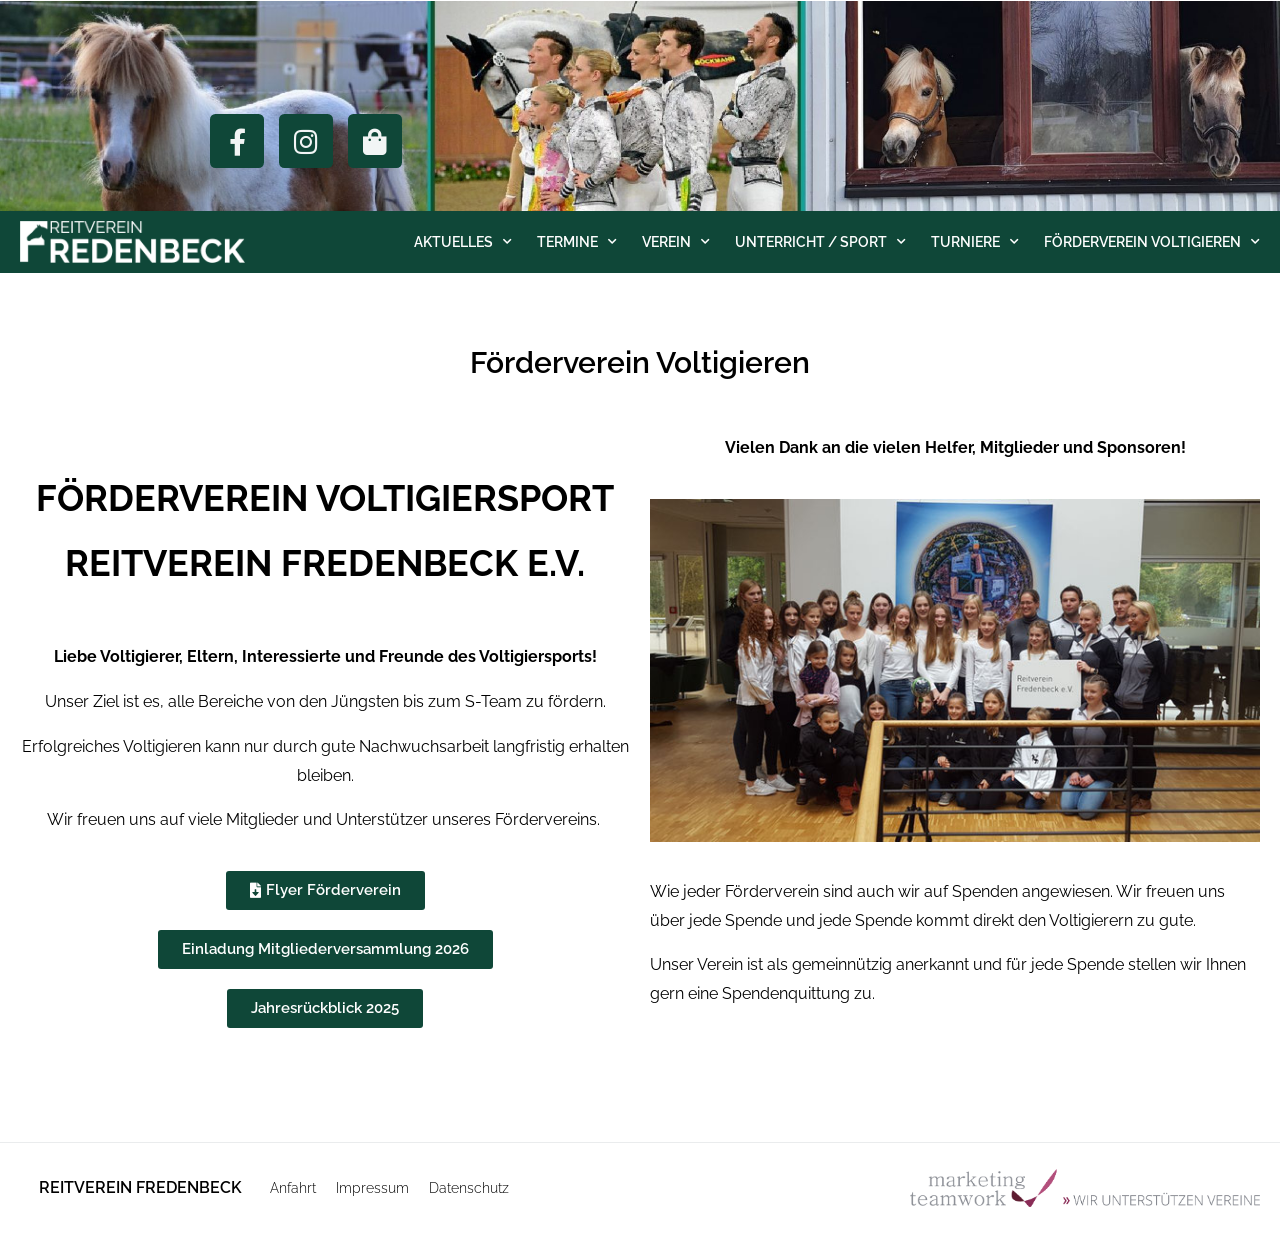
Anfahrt (293, 1188)
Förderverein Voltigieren (1152, 242)
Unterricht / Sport (820, 242)
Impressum (372, 1188)
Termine (577, 242)
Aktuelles (463, 242)
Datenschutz (469, 1188)
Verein (676, 242)
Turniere (975, 242)
